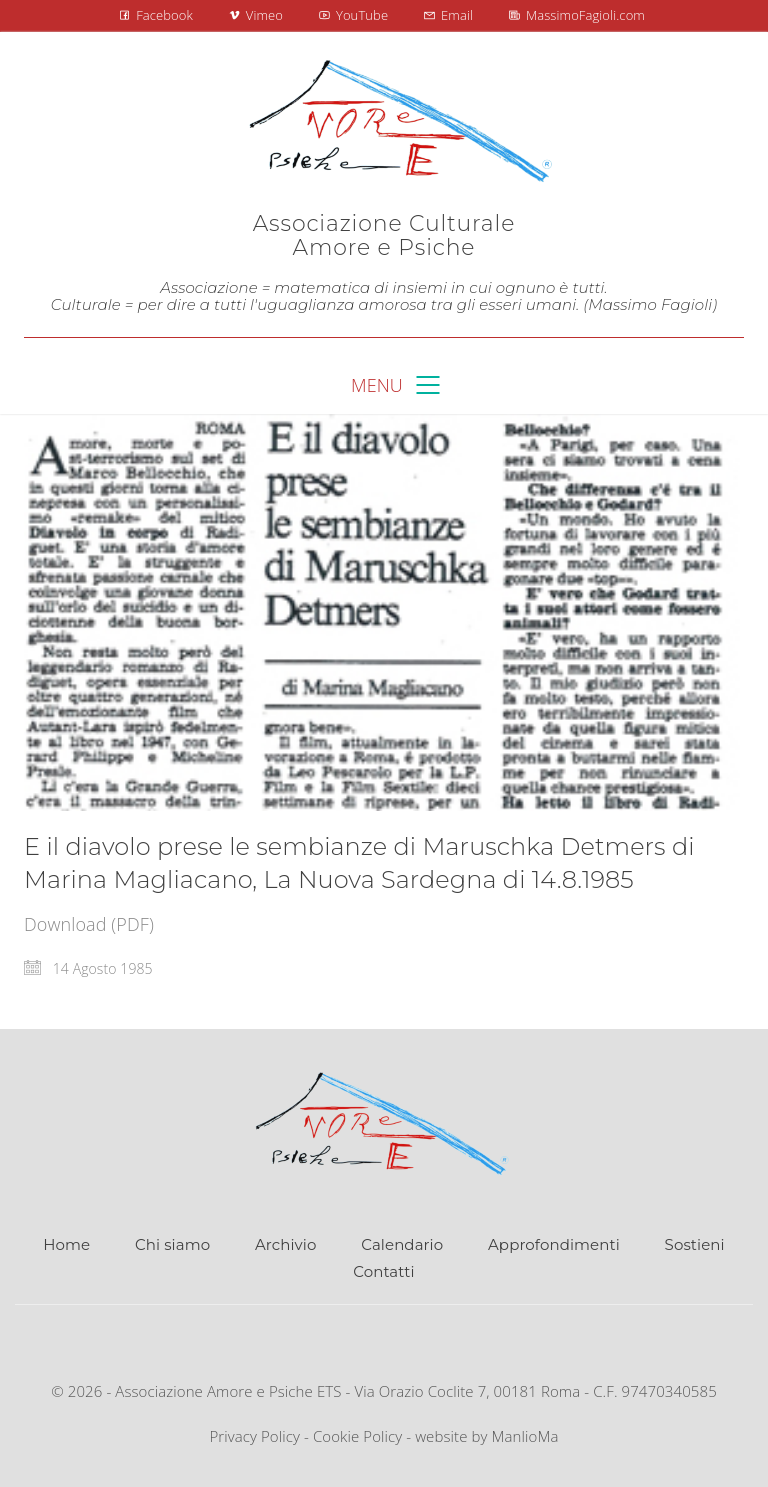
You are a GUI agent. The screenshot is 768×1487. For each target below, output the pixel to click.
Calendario (402, 1244)
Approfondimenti (554, 1244)
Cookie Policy (357, 1436)
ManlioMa (525, 1436)
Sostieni (695, 1244)
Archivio (285, 1244)
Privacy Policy (254, 1436)
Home (66, 1244)
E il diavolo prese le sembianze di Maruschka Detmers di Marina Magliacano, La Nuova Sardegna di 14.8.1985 (359, 862)
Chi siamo (172, 1244)
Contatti (383, 1271)
